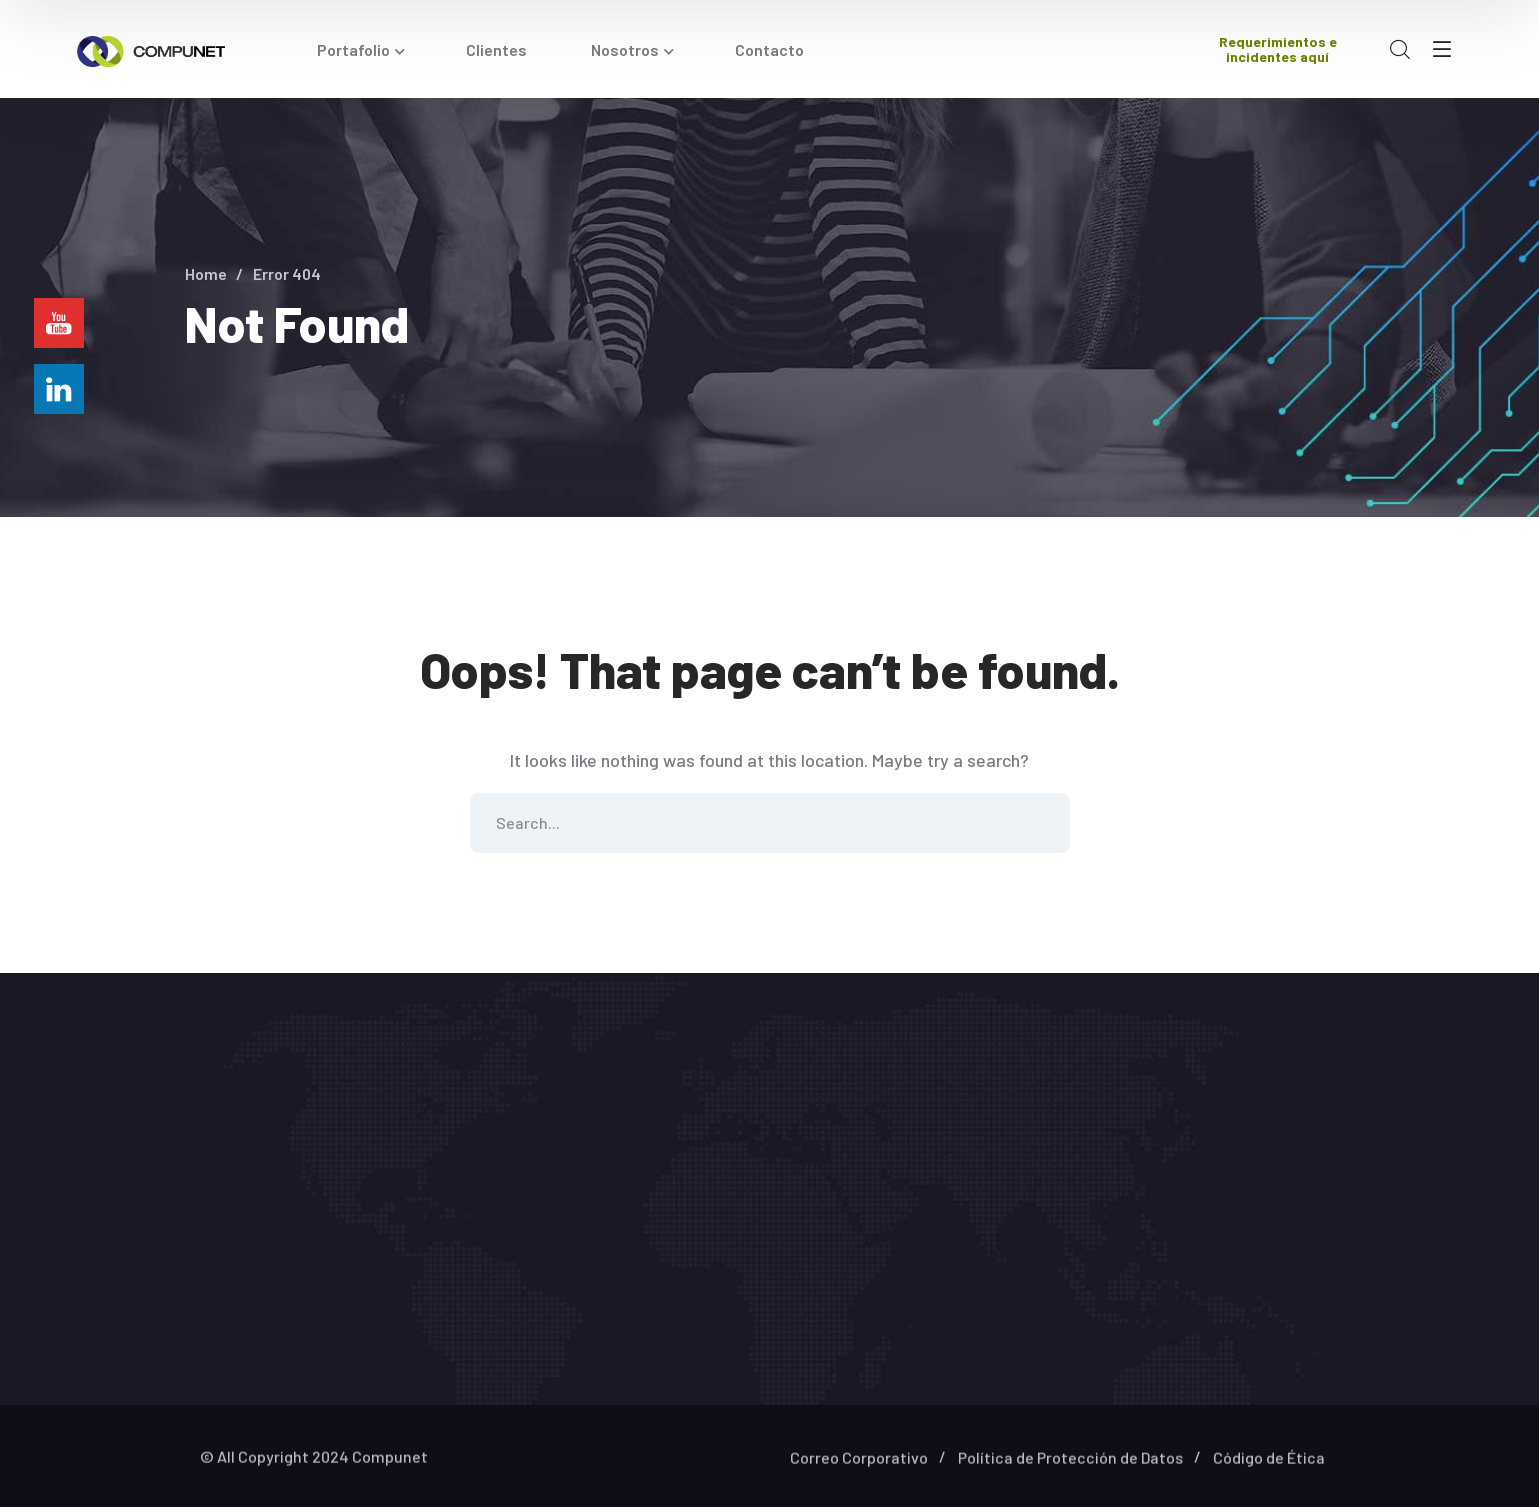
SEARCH (1040, 823)
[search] (1400, 50)
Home (206, 273)
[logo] (151, 49)
